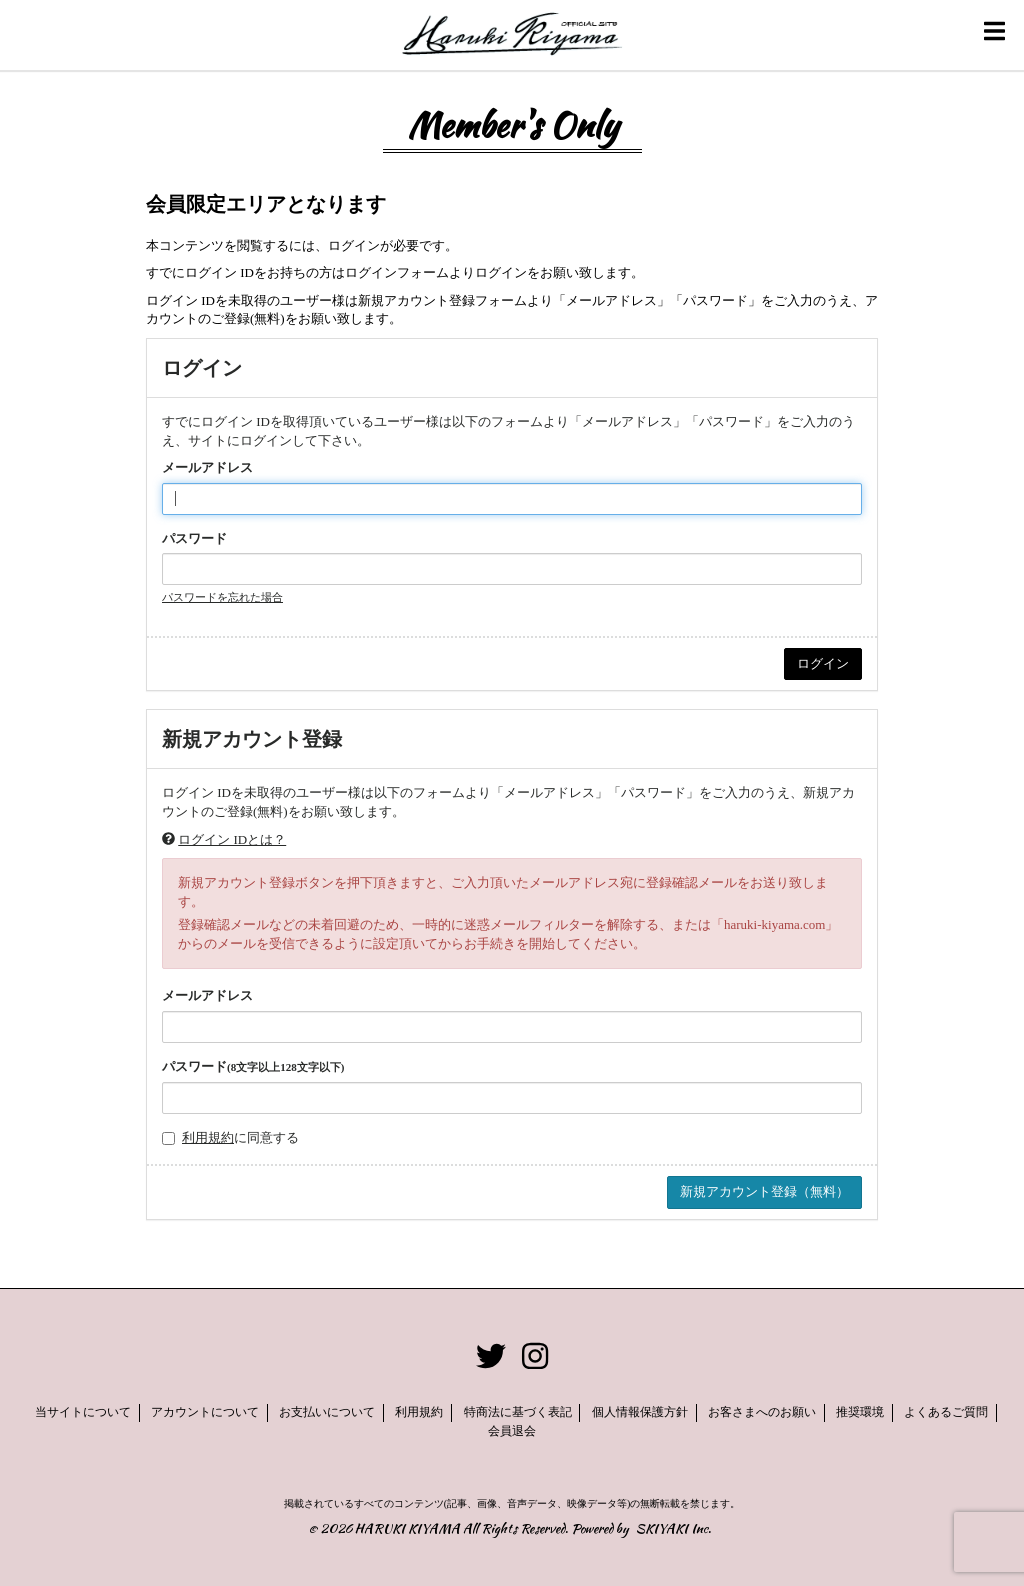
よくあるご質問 (947, 1412)
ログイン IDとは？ (232, 839)
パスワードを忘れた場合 (222, 597)
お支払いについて (327, 1412)
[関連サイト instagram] (535, 1357)
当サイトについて (83, 1412)
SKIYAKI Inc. (673, 1528)
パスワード (194, 538)
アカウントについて (205, 1412)
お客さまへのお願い (762, 1412)
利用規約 (208, 1137)
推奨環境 (860, 1412)
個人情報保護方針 (640, 1412)
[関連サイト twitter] (491, 1357)
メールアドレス (207, 467)
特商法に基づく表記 (518, 1412)
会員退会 (512, 1431)
